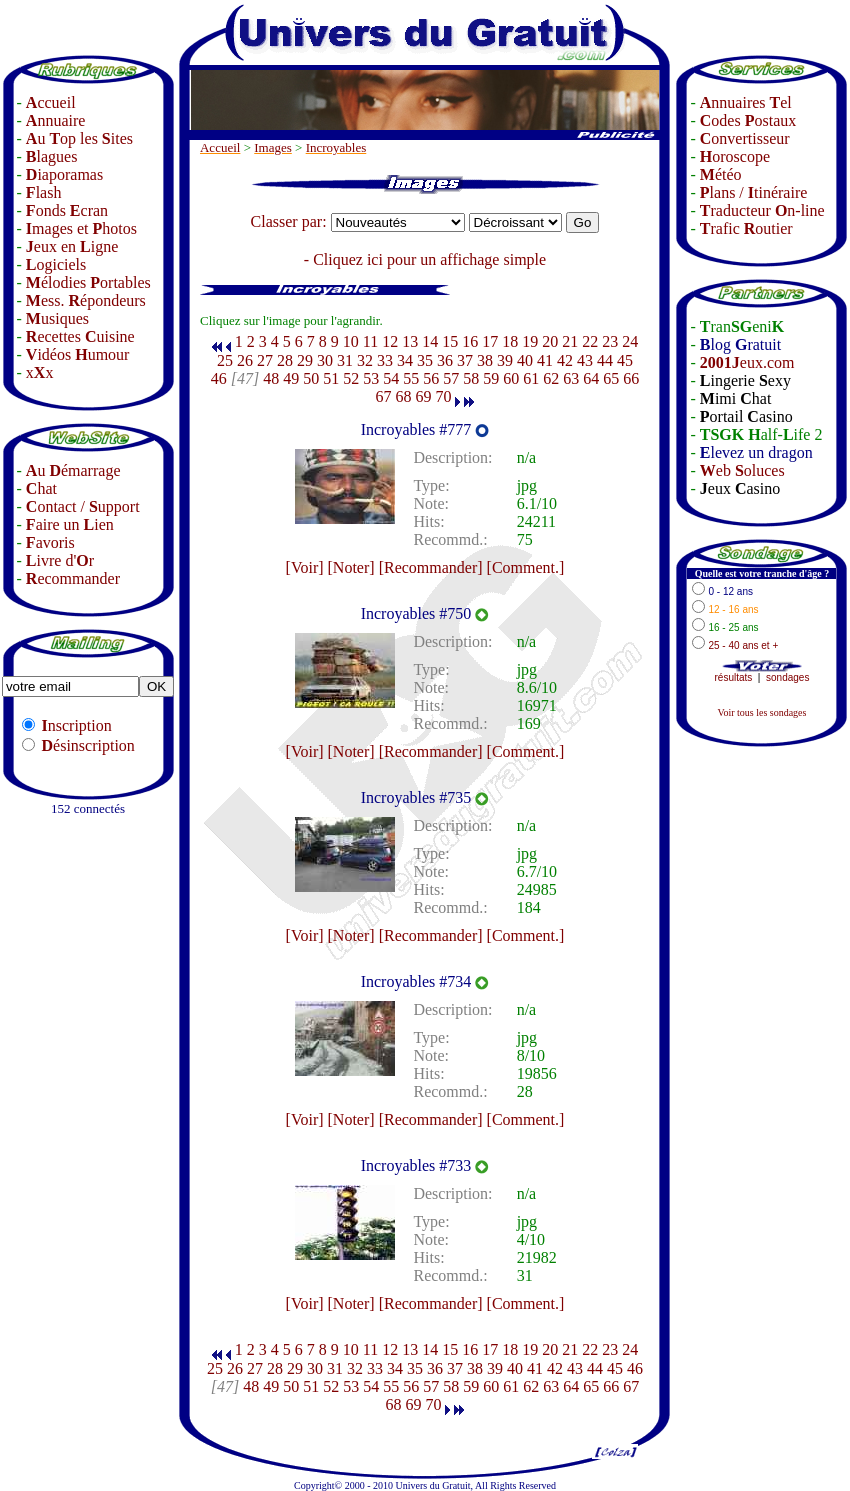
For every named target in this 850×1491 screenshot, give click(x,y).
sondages (787, 677)
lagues (52, 156)
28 (285, 360)
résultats (734, 677)
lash (44, 192)
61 (531, 378)
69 (423, 396)
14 (430, 341)
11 (370, 341)
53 (371, 378)
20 (550, 341)
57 (451, 378)
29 (305, 360)
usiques (57, 318)
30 (325, 360)
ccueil (51, 102)
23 (610, 341)
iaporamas (64, 174)
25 (225, 360)
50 (311, 378)
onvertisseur (745, 138)
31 (345, 360)
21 (570, 341)
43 (585, 360)
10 (351, 341)
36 (445, 360)
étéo (721, 174)
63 (571, 378)
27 (265, 360)
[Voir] (305, 567)
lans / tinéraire (754, 192)
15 (450, 341)
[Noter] (351, 567)
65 (611, 378)
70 (443, 396)
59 (491, 378)
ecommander (73, 578)
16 (470, 341)
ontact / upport (83, 506)
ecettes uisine (80, 336)
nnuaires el (746, 102)
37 (465, 360)
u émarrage (73, 470)
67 (383, 396)
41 (545, 360)
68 (403, 396)
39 (505, 360)
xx (40, 372)
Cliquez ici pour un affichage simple (429, 259)
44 (605, 360)
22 (590, 341)
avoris (50, 542)
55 (411, 378)
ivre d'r (60, 560)
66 (631, 378)
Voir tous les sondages (761, 712)
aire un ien (70, 524)
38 (485, 360)
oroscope (735, 156)
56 (431, 378)
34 (405, 360)
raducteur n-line (762, 210)
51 (331, 378)
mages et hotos (81, 228)
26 (245, 360)
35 (425, 360)
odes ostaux (748, 120)
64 (591, 378)
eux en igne (72, 246)
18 (510, 341)
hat (41, 488)
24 (630, 341)
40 (525, 360)
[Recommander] (431, 567)
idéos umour (78, 354)
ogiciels (56, 264)
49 (291, 378)
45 (625, 360)
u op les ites (79, 138)
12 (390, 341)
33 (385, 360)
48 (271, 378)
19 (530, 341)
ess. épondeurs (86, 300)
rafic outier (746, 228)
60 (511, 378)
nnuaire (56, 120)
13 (410, 341)
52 (351, 378)
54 (391, 378)
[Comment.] (526, 567)
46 (219, 378)
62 (551, 378)
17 (490, 341)
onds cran (67, 210)
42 (565, 360)
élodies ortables (88, 282)
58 (471, 378)
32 (365, 360)
